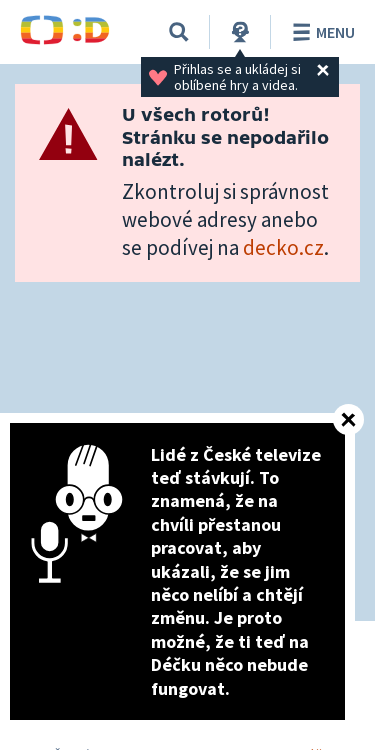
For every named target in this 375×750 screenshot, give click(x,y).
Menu (320, 32)
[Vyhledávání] (179, 32)
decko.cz (283, 247)
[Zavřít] (348, 419)
